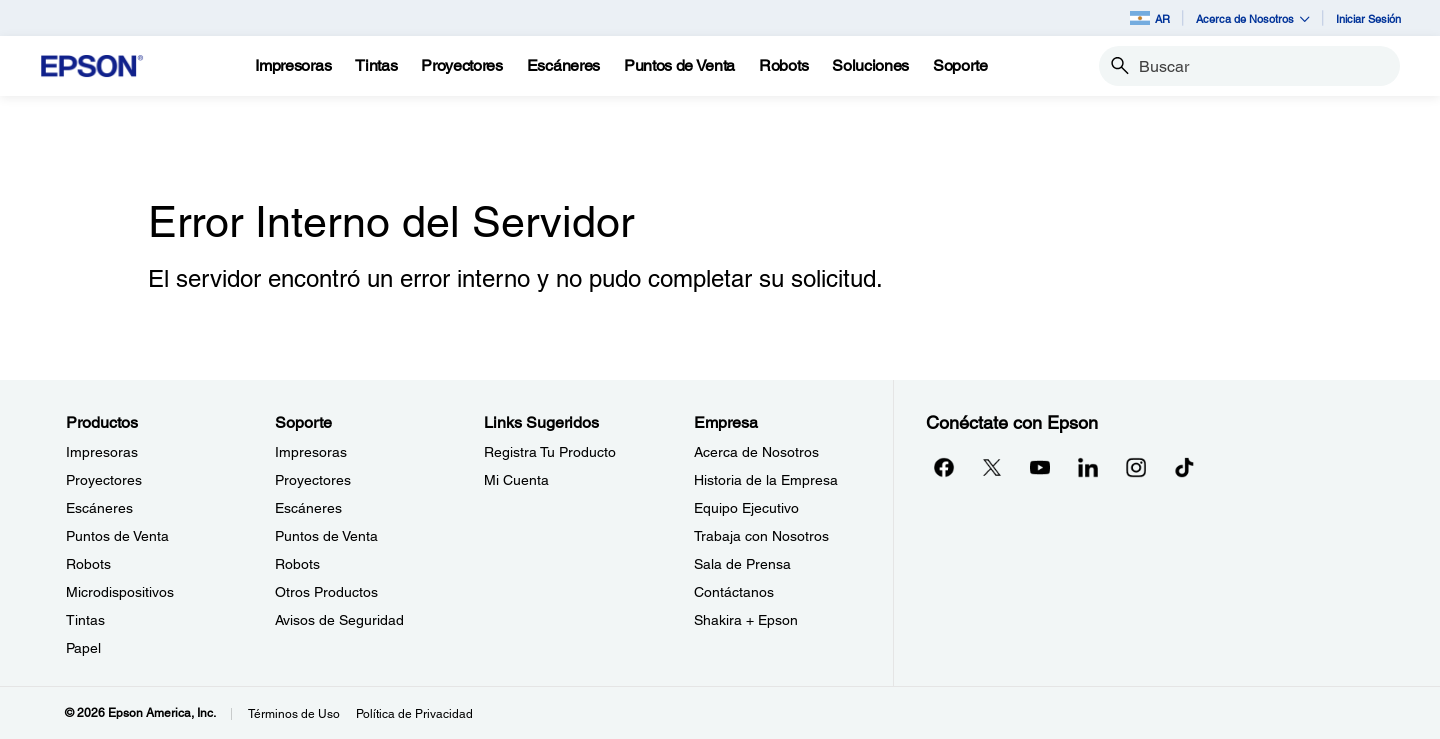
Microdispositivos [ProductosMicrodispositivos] (120, 592)
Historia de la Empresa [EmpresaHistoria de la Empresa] (766, 480)
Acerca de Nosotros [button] (1253, 18)
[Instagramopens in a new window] (1136, 467)
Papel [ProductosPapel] (83, 648)
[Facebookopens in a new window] (944, 467)
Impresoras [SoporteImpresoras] (311, 452)
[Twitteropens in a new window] (992, 467)
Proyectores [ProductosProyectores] (104, 480)
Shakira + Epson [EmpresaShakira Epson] (746, 620)
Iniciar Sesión (1368, 18)
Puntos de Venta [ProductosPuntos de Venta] (117, 536)
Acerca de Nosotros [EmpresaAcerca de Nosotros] (756, 452)
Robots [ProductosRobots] (88, 564)
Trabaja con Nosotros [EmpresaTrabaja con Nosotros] (761, 536)
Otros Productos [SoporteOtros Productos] (326, 592)
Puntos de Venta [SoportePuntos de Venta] (326, 536)
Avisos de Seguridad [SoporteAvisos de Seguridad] (339, 620)
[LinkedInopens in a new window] (1088, 467)
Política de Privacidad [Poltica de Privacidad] (414, 714)
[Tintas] (376, 66)
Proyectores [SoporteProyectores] (313, 480)
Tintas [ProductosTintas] (85, 620)
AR (1150, 18)
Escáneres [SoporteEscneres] (308, 508)
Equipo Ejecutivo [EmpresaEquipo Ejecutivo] (746, 508)
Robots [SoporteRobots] (297, 564)
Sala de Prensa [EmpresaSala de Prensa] (742, 564)
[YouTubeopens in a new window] (1040, 467)
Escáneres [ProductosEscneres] (99, 508)
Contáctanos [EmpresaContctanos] (734, 592)
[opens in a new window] (1184, 467)
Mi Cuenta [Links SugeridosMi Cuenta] (516, 480)
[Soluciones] (870, 66)
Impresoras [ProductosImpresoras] (102, 452)
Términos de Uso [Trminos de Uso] (294, 714)
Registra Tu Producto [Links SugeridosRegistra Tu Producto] (550, 452)
